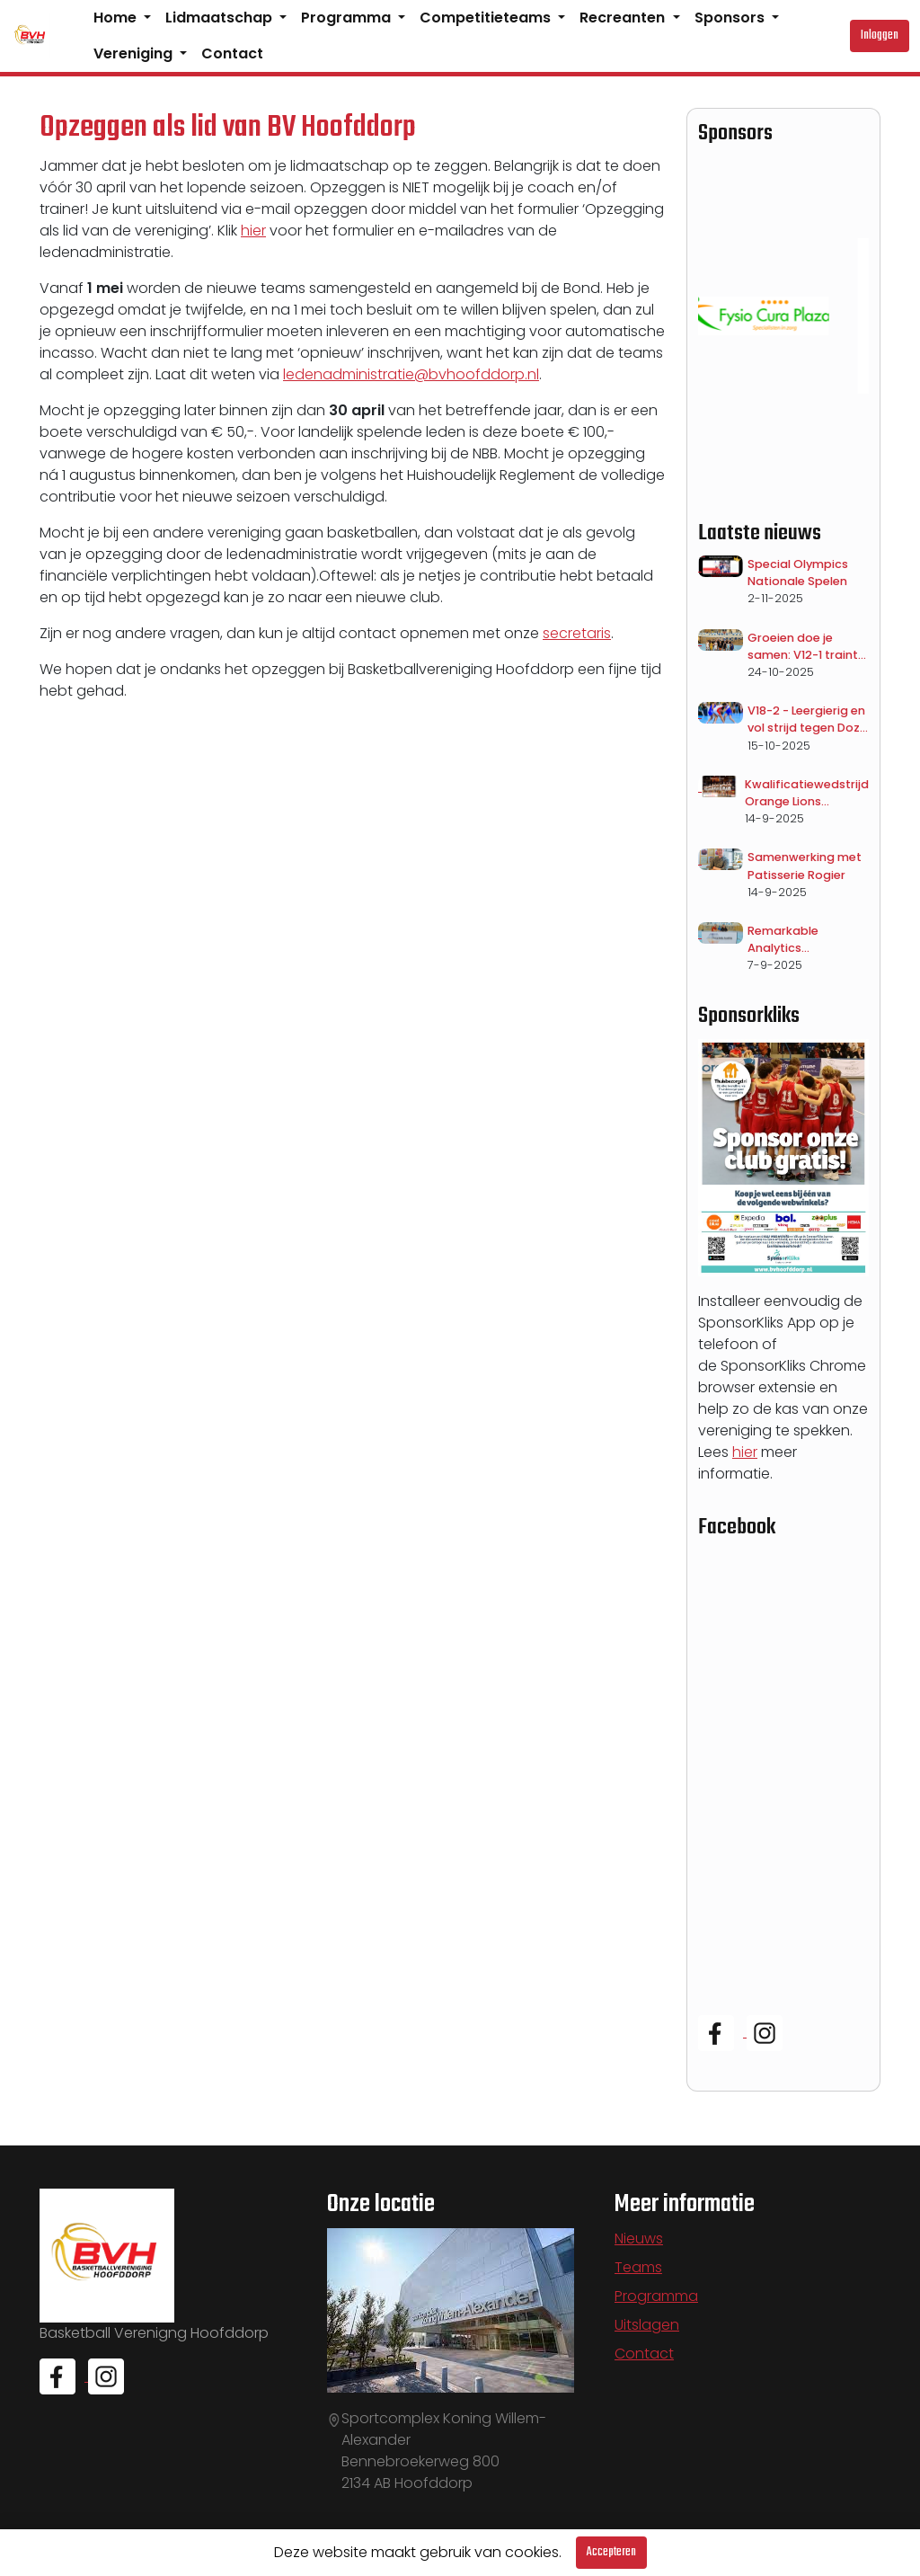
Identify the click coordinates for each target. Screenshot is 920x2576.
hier (253, 230)
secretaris (577, 633)
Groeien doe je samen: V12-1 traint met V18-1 (803, 646)
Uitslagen (647, 2324)
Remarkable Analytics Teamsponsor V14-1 (805, 939)
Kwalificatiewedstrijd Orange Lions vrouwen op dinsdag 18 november (807, 793)
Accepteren (611, 2552)
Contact (232, 53)
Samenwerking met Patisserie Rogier (805, 865)
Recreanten (623, 17)
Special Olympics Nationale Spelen (798, 572)
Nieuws (639, 2238)
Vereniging (134, 53)
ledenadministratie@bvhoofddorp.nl (411, 374)
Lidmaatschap (220, 17)
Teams (638, 2267)
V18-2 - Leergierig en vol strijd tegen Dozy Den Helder (807, 719)
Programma (347, 17)
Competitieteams (487, 17)
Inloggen (879, 35)
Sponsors (731, 17)
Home (116, 17)
